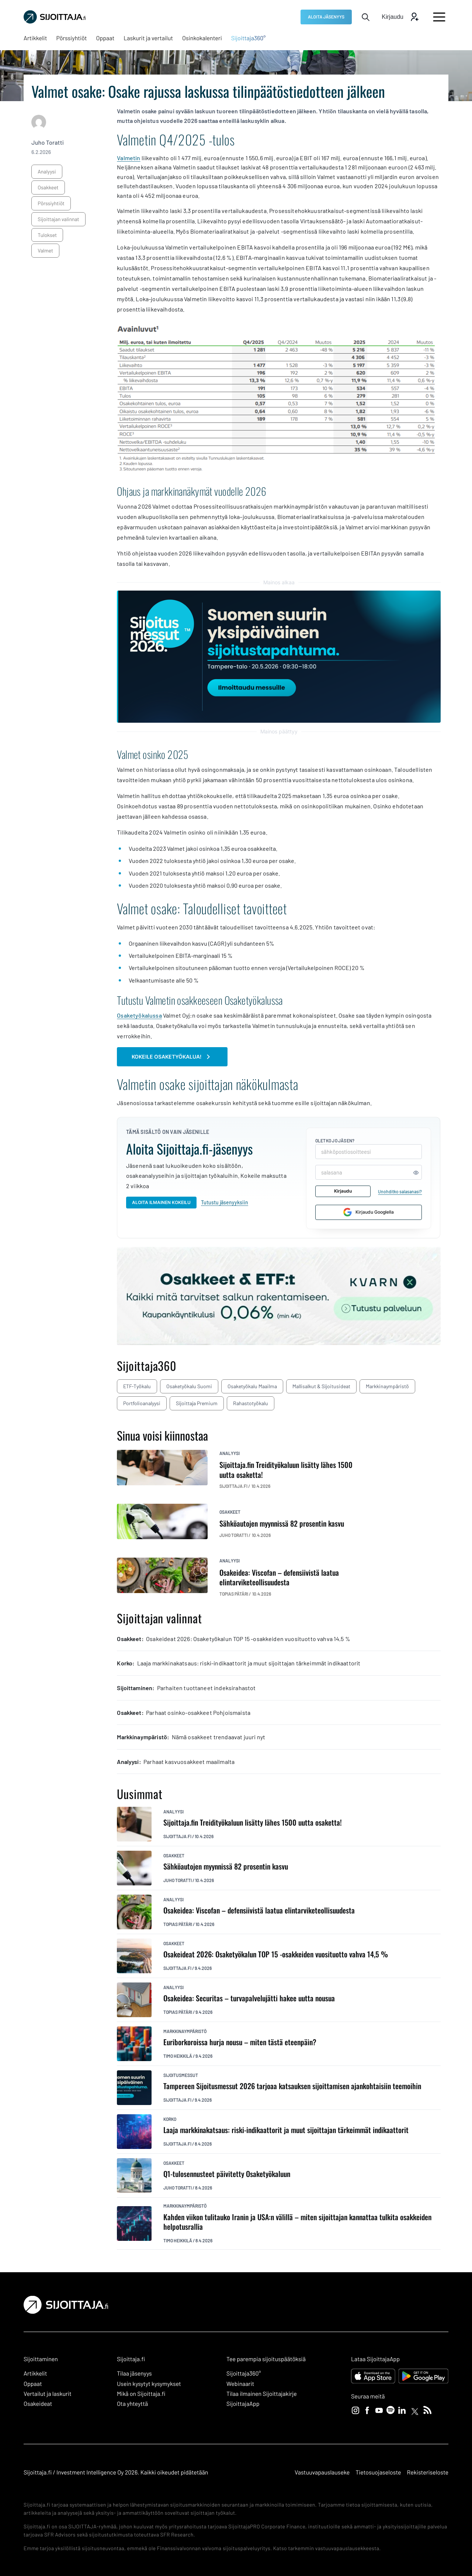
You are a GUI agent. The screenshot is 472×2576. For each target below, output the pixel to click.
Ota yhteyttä (132, 2403)
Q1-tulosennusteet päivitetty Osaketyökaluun (226, 2174)
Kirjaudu (343, 1191)
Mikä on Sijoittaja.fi (141, 2393)
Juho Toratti (47, 142)
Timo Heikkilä (177, 2056)
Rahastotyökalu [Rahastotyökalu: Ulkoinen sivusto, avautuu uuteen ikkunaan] (250, 1403)
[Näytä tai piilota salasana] (416, 1172)
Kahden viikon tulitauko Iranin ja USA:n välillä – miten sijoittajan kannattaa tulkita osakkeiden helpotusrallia (297, 2222)
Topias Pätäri (177, 1924)
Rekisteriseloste (427, 2472)
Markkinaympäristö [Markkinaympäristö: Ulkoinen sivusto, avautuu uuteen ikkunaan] (387, 1386)
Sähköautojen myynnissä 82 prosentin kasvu (225, 1866)
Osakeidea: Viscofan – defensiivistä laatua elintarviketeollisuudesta (259, 1910)
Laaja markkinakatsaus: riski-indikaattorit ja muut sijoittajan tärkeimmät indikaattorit (286, 2130)
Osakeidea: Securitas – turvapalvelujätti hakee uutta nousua (249, 1998)
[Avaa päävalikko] (439, 17)
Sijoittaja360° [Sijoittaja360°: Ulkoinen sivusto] (243, 2373)
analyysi (47, 171)
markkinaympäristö (184, 2031)
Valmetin (128, 157)
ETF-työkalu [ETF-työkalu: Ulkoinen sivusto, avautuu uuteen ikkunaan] (137, 1386)
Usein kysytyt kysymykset (149, 2383)
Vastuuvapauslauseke (322, 2472)
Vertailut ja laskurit (48, 2393)
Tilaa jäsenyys (134, 2373)
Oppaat (33, 2383)
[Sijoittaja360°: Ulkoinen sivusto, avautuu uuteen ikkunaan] (248, 38)
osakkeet (48, 187)
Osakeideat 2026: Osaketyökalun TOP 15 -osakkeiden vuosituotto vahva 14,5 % (275, 1954)
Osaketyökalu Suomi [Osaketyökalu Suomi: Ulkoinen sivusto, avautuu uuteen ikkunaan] (189, 1386)
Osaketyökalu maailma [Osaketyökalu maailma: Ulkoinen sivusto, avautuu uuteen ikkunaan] (252, 1386)
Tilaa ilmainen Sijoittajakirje (261, 2393)
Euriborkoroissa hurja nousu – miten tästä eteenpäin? (239, 2042)
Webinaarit (240, 2383)
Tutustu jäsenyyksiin (224, 1202)
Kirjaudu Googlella (368, 1212)
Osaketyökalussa (139, 1015)
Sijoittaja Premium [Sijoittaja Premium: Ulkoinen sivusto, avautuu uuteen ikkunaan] (197, 1403)
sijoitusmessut (180, 2075)
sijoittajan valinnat (58, 219)
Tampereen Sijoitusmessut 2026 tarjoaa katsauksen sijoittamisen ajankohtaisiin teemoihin (292, 2086)
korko (169, 2119)
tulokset (47, 235)
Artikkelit (35, 2373)
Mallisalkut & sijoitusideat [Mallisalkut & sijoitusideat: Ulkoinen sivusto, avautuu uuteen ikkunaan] (321, 1386)
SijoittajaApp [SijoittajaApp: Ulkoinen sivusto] (242, 2403)
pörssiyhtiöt (51, 203)
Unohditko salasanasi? (400, 1191)
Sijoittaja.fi (177, 1836)
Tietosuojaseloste (378, 2472)
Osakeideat (38, 2403)
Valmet (45, 250)
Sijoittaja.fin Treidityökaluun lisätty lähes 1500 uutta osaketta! (252, 1822)
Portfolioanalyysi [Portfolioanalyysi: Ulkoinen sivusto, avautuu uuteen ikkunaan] (141, 1403)
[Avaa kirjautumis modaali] (400, 17)
